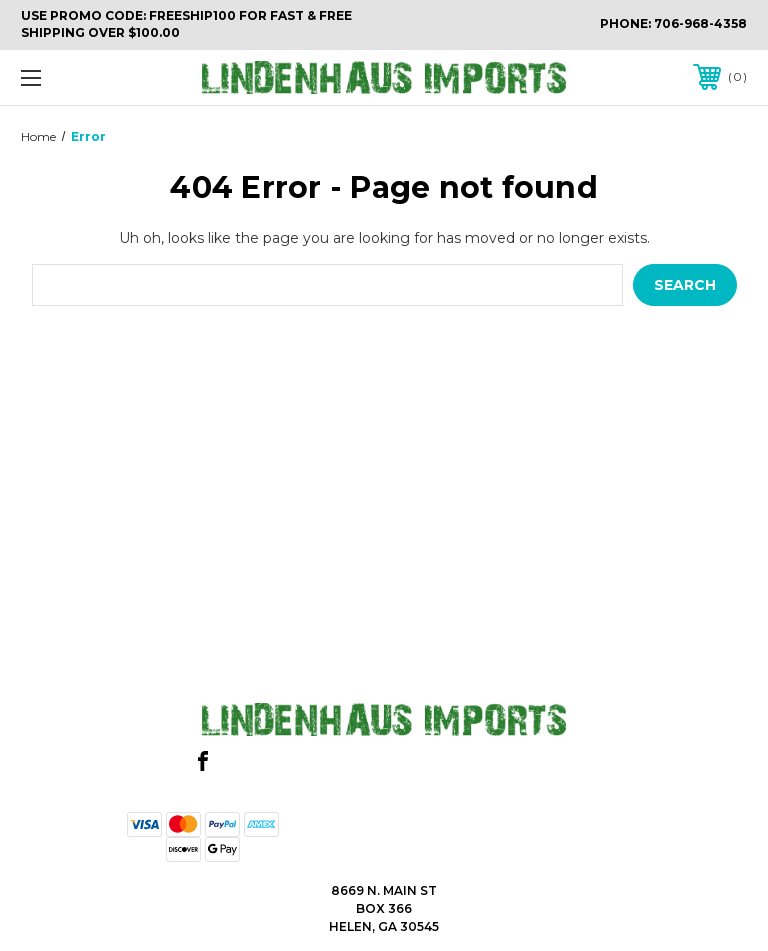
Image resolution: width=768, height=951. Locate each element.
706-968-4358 (700, 23)
